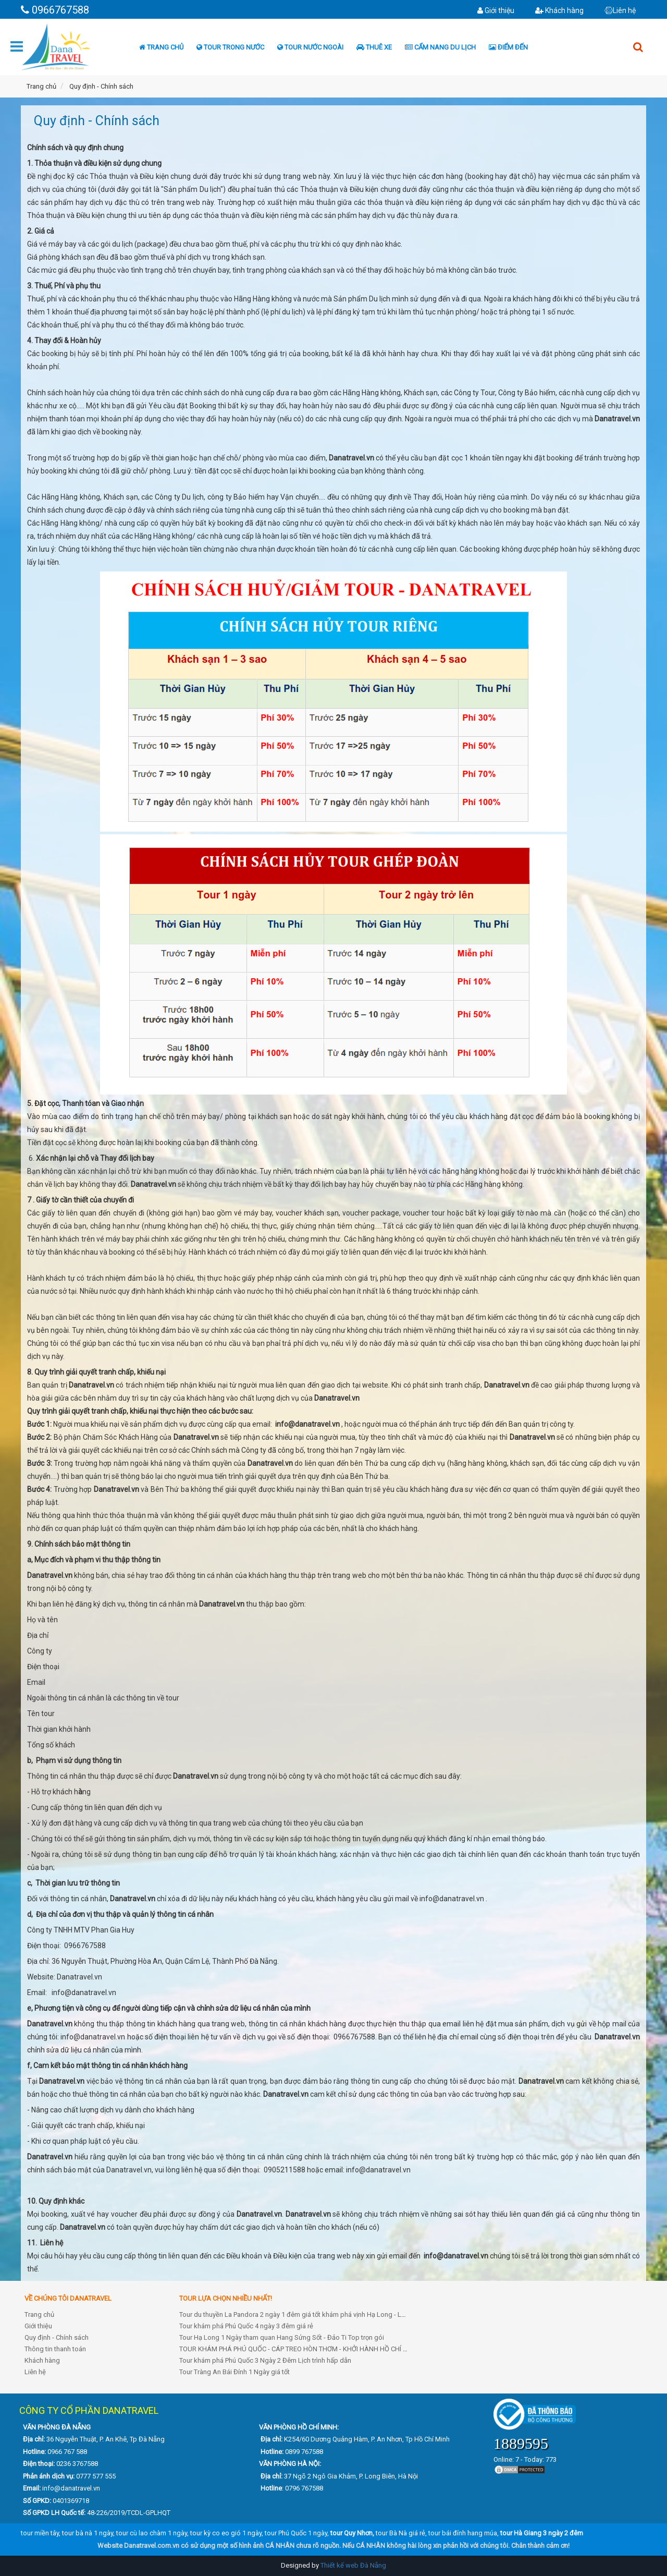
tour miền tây (40, 2533)
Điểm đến (508, 47)
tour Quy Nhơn (351, 2533)
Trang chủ (161, 47)
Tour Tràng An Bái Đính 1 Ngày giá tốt (234, 2372)
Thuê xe (374, 47)
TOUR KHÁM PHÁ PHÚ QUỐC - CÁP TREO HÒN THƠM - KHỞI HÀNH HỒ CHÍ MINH (299, 2349)
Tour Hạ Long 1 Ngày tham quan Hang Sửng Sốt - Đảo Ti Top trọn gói (281, 2337)
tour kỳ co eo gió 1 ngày (226, 2533)
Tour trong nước (230, 47)
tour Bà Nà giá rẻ (400, 2533)
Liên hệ (620, 10)
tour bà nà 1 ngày (87, 2533)
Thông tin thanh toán (55, 2349)
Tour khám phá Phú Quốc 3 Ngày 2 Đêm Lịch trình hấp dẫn (265, 2360)
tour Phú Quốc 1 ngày (296, 2533)
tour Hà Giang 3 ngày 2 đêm (541, 2533)
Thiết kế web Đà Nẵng (353, 2565)
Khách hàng (559, 10)
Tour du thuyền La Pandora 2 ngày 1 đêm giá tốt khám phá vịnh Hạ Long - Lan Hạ (298, 2314)
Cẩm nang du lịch (440, 47)
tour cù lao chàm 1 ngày (151, 2533)
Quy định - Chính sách (56, 2337)
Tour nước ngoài (310, 47)
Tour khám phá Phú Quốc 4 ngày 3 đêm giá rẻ (246, 2326)
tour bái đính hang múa (462, 2533)
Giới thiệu (495, 10)
